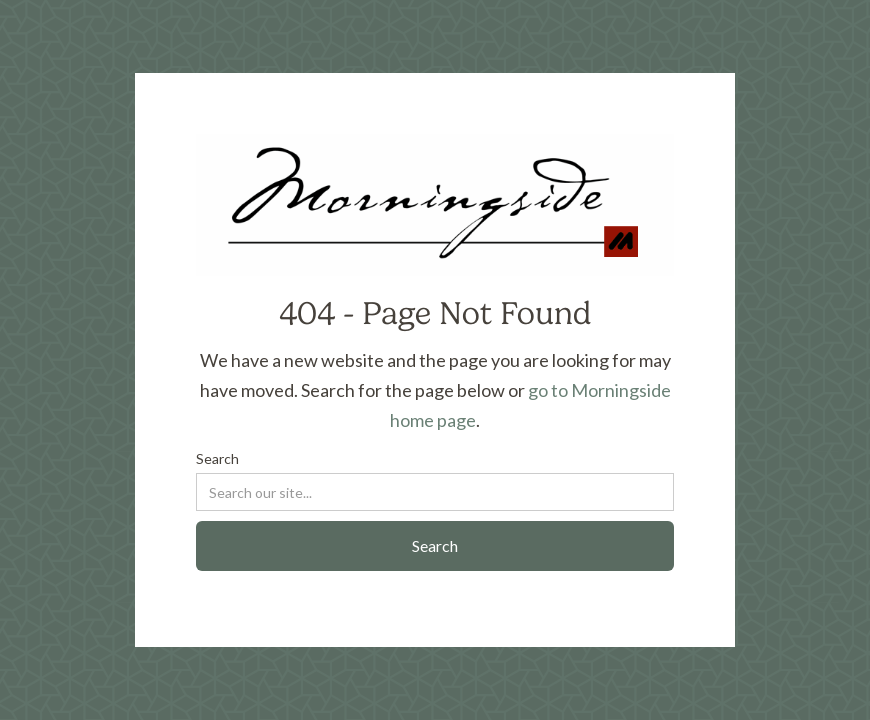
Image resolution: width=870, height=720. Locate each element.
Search (217, 458)
